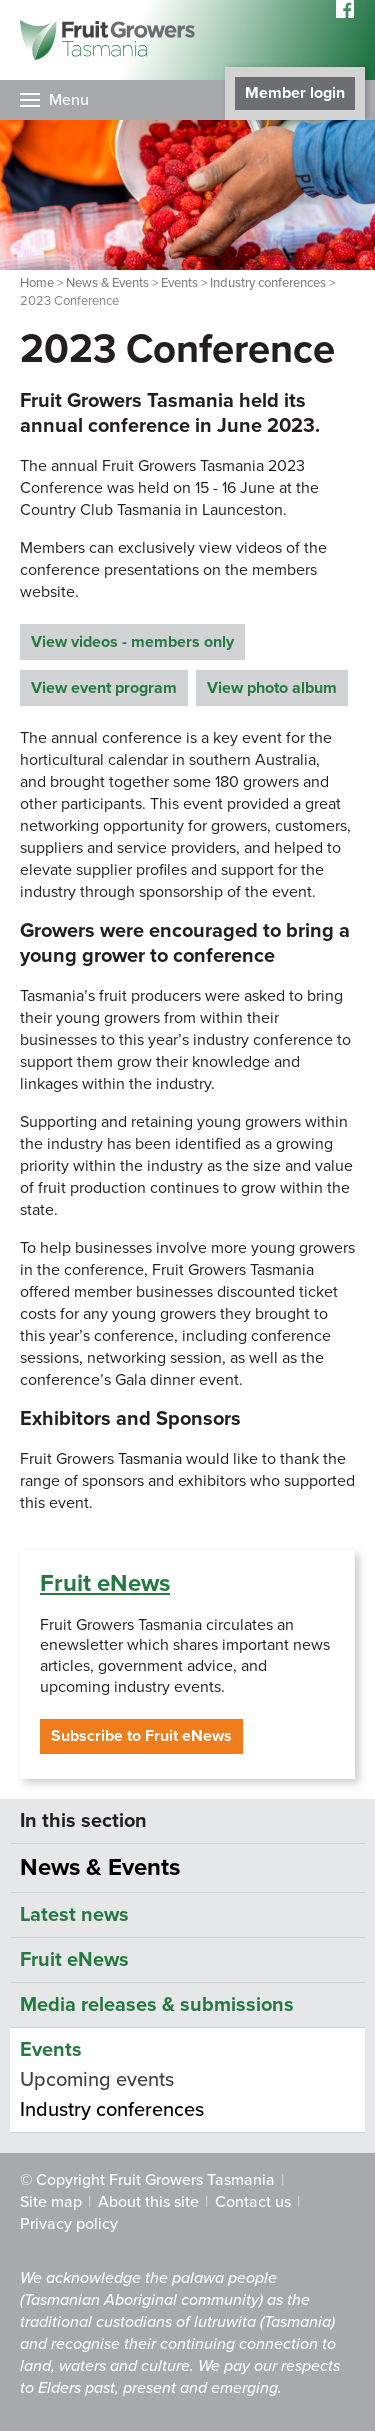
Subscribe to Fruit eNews (141, 1736)
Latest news (74, 1915)
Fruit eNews (105, 1583)
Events (179, 283)
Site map (51, 2202)
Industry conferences (268, 283)
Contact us (253, 2202)
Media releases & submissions (157, 2005)
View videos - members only (132, 642)
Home (37, 283)
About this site (148, 2202)
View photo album (272, 688)
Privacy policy (69, 2224)
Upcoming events (97, 2080)
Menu (69, 100)
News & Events (107, 283)
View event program (104, 688)
